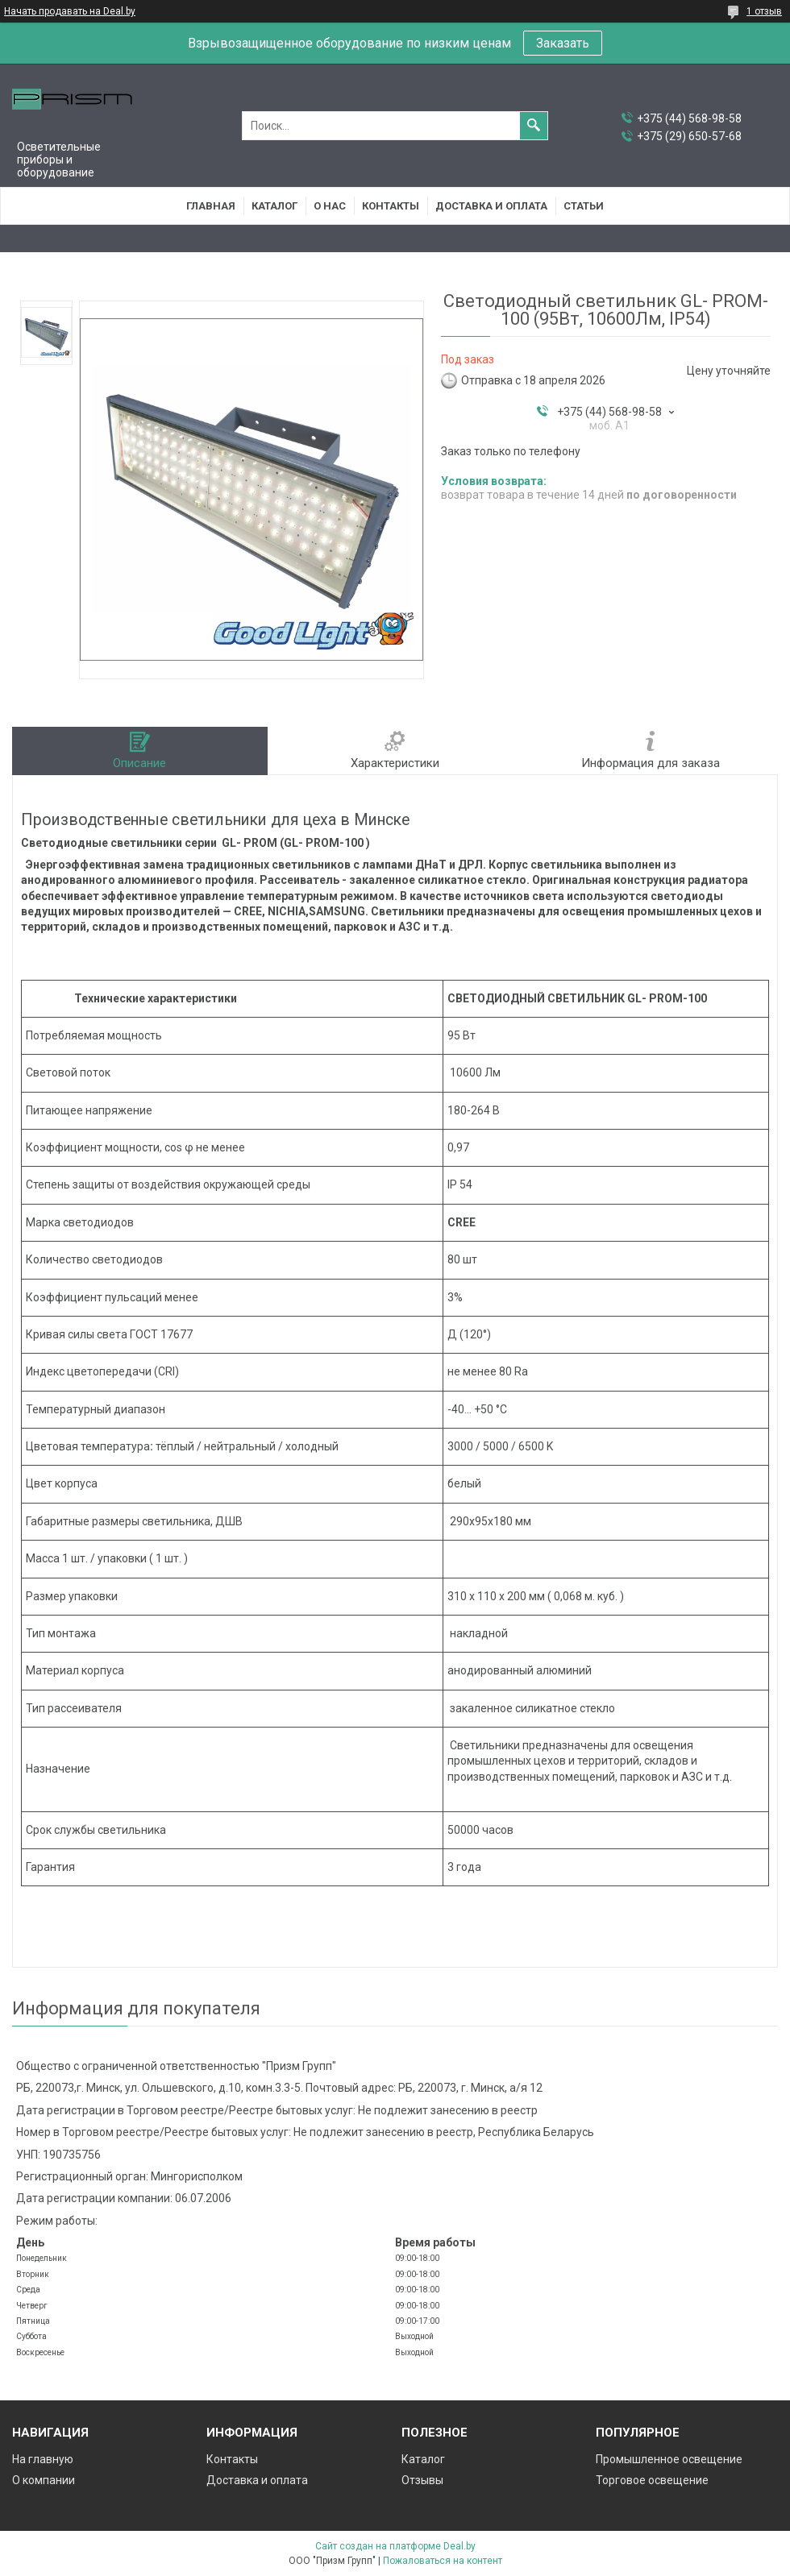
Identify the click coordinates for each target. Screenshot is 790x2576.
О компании (43, 2480)
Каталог (274, 206)
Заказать (562, 43)
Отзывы (422, 2480)
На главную (42, 2459)
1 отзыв (764, 11)
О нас (330, 206)
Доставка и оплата (491, 206)
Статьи (583, 206)
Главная (210, 206)
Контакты (390, 206)
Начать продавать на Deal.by (69, 11)
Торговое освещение (652, 2480)
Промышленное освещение (669, 2459)
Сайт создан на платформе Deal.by (395, 2546)
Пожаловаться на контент (442, 2560)
